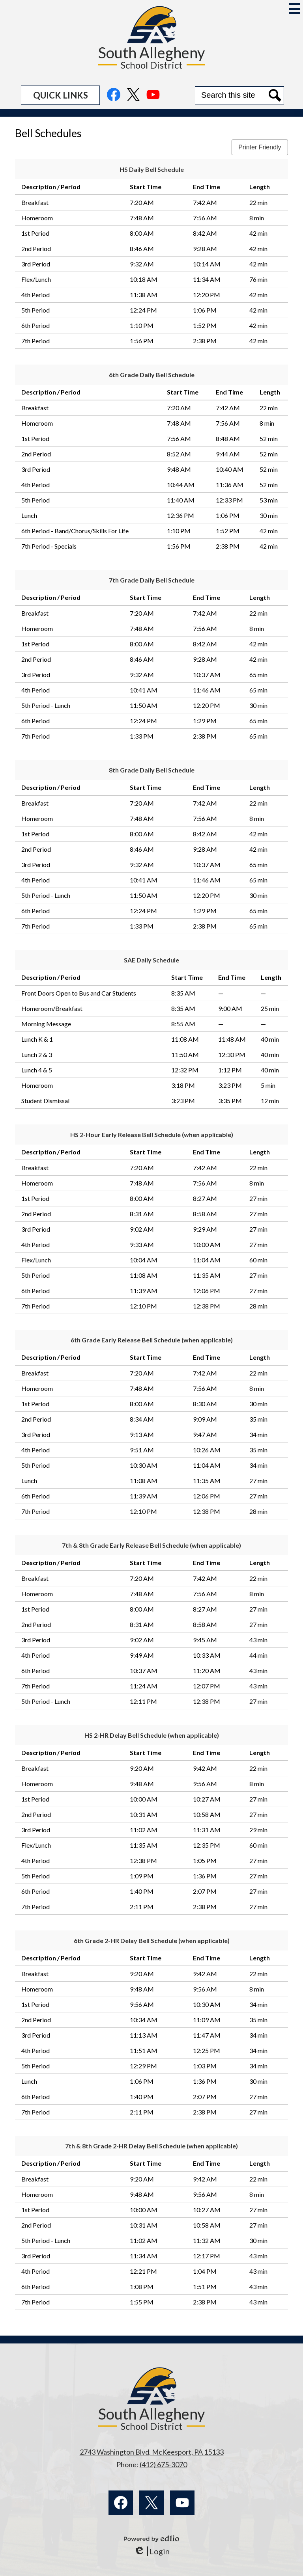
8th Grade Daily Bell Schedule (152, 770)
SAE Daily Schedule (151, 960)
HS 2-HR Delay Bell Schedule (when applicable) (151, 1735)
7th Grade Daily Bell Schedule (152, 580)
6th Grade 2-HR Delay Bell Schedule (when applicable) (152, 1940)
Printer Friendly (259, 147)
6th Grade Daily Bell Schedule (152, 374)
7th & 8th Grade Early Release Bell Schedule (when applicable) (151, 1545)
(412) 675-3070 (163, 2464)
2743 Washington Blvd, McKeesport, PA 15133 (152, 2452)
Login (152, 2551)
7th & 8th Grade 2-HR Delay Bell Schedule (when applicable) (151, 2146)
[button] (60, 95)
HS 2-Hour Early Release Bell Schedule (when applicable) (151, 1134)
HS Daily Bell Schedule (152, 169)
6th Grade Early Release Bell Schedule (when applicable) (152, 1340)
